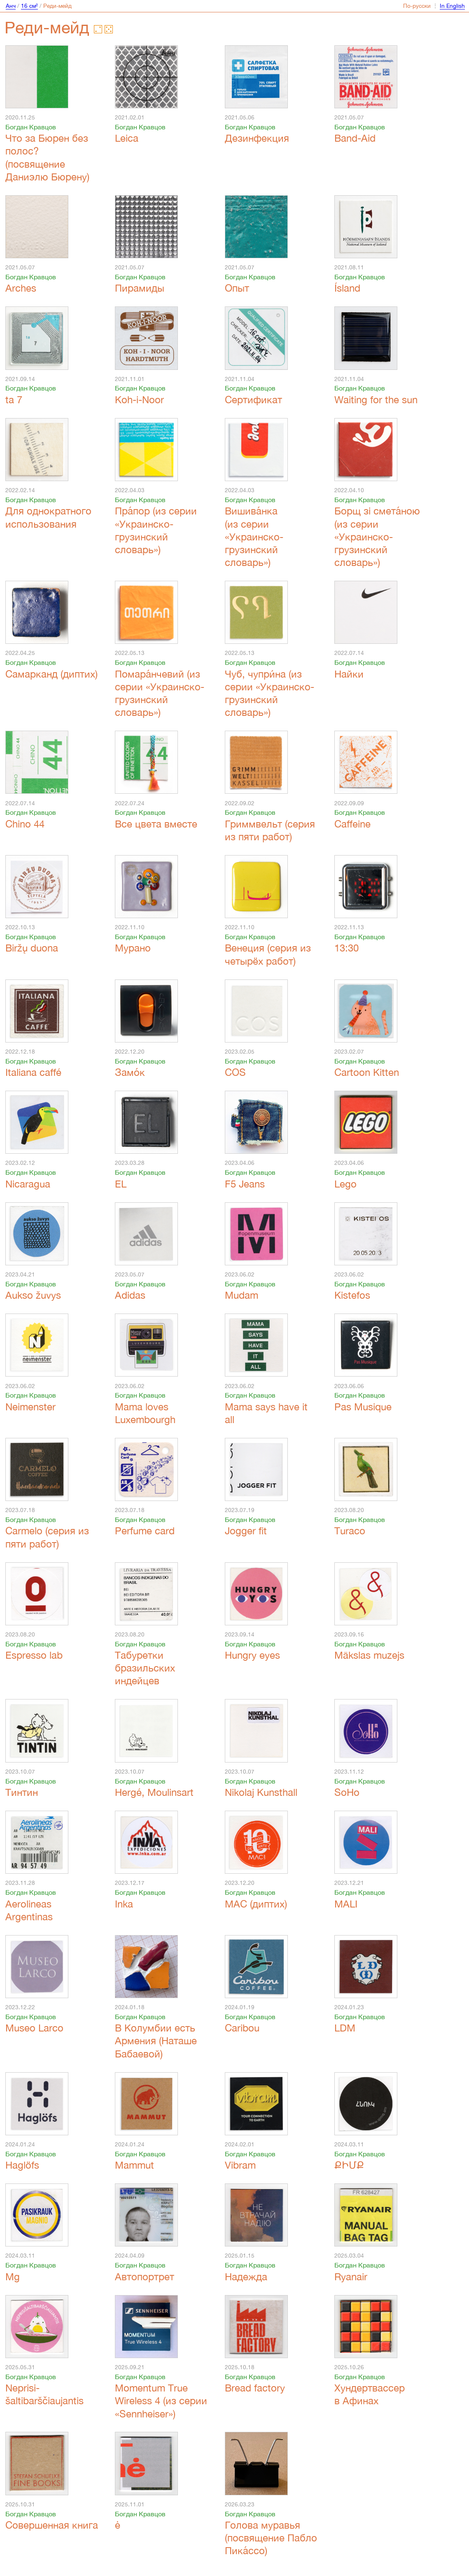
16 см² (29, 5)
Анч (11, 5)
